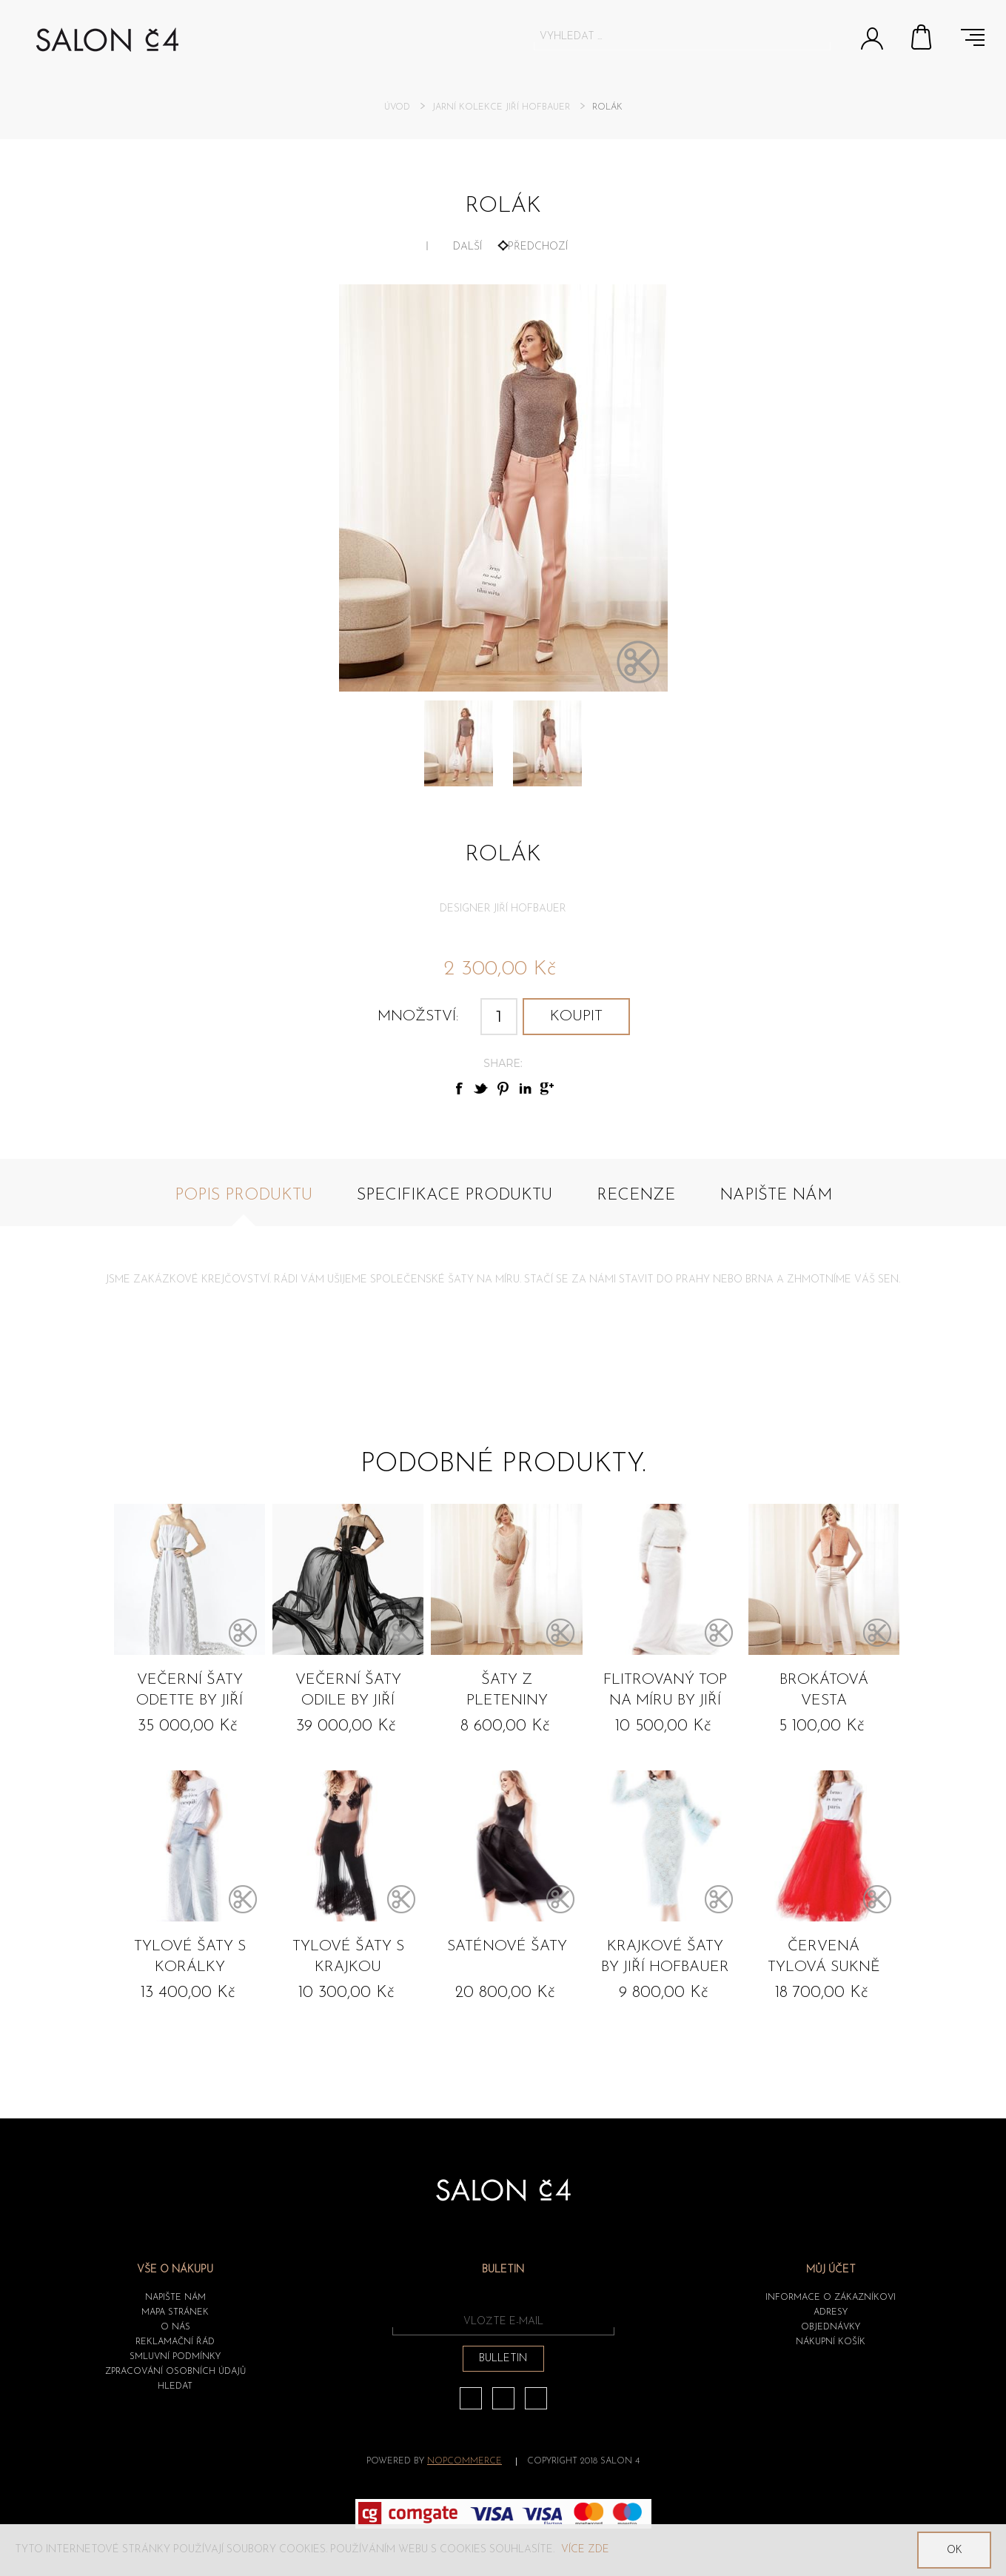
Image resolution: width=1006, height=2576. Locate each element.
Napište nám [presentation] (776, 1195)
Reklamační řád (175, 2342)
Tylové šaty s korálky (190, 1957)
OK (954, 2550)
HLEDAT (175, 2386)
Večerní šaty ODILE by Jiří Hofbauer (348, 1693)
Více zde (585, 2549)
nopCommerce (464, 2461)
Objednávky (830, 2327)
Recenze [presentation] (636, 1195)
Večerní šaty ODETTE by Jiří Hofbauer (189, 1693)
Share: (502, 1063)
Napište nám (175, 2297)
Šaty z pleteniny (507, 1690)
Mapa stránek (175, 2312)
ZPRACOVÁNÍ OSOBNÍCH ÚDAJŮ (175, 2371)
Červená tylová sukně (824, 1957)
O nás (175, 2327)
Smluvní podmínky (175, 2356)
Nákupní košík (922, 37)
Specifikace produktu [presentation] (454, 1195)
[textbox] (669, 36)
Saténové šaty (507, 1946)
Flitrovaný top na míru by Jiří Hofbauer (665, 1693)
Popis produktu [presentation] (243, 1195)
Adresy (831, 2312)
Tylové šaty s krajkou (348, 1957)
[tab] (243, 1203)
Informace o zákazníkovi (830, 2297)
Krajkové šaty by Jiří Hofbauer (665, 1957)
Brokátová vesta (823, 1690)
